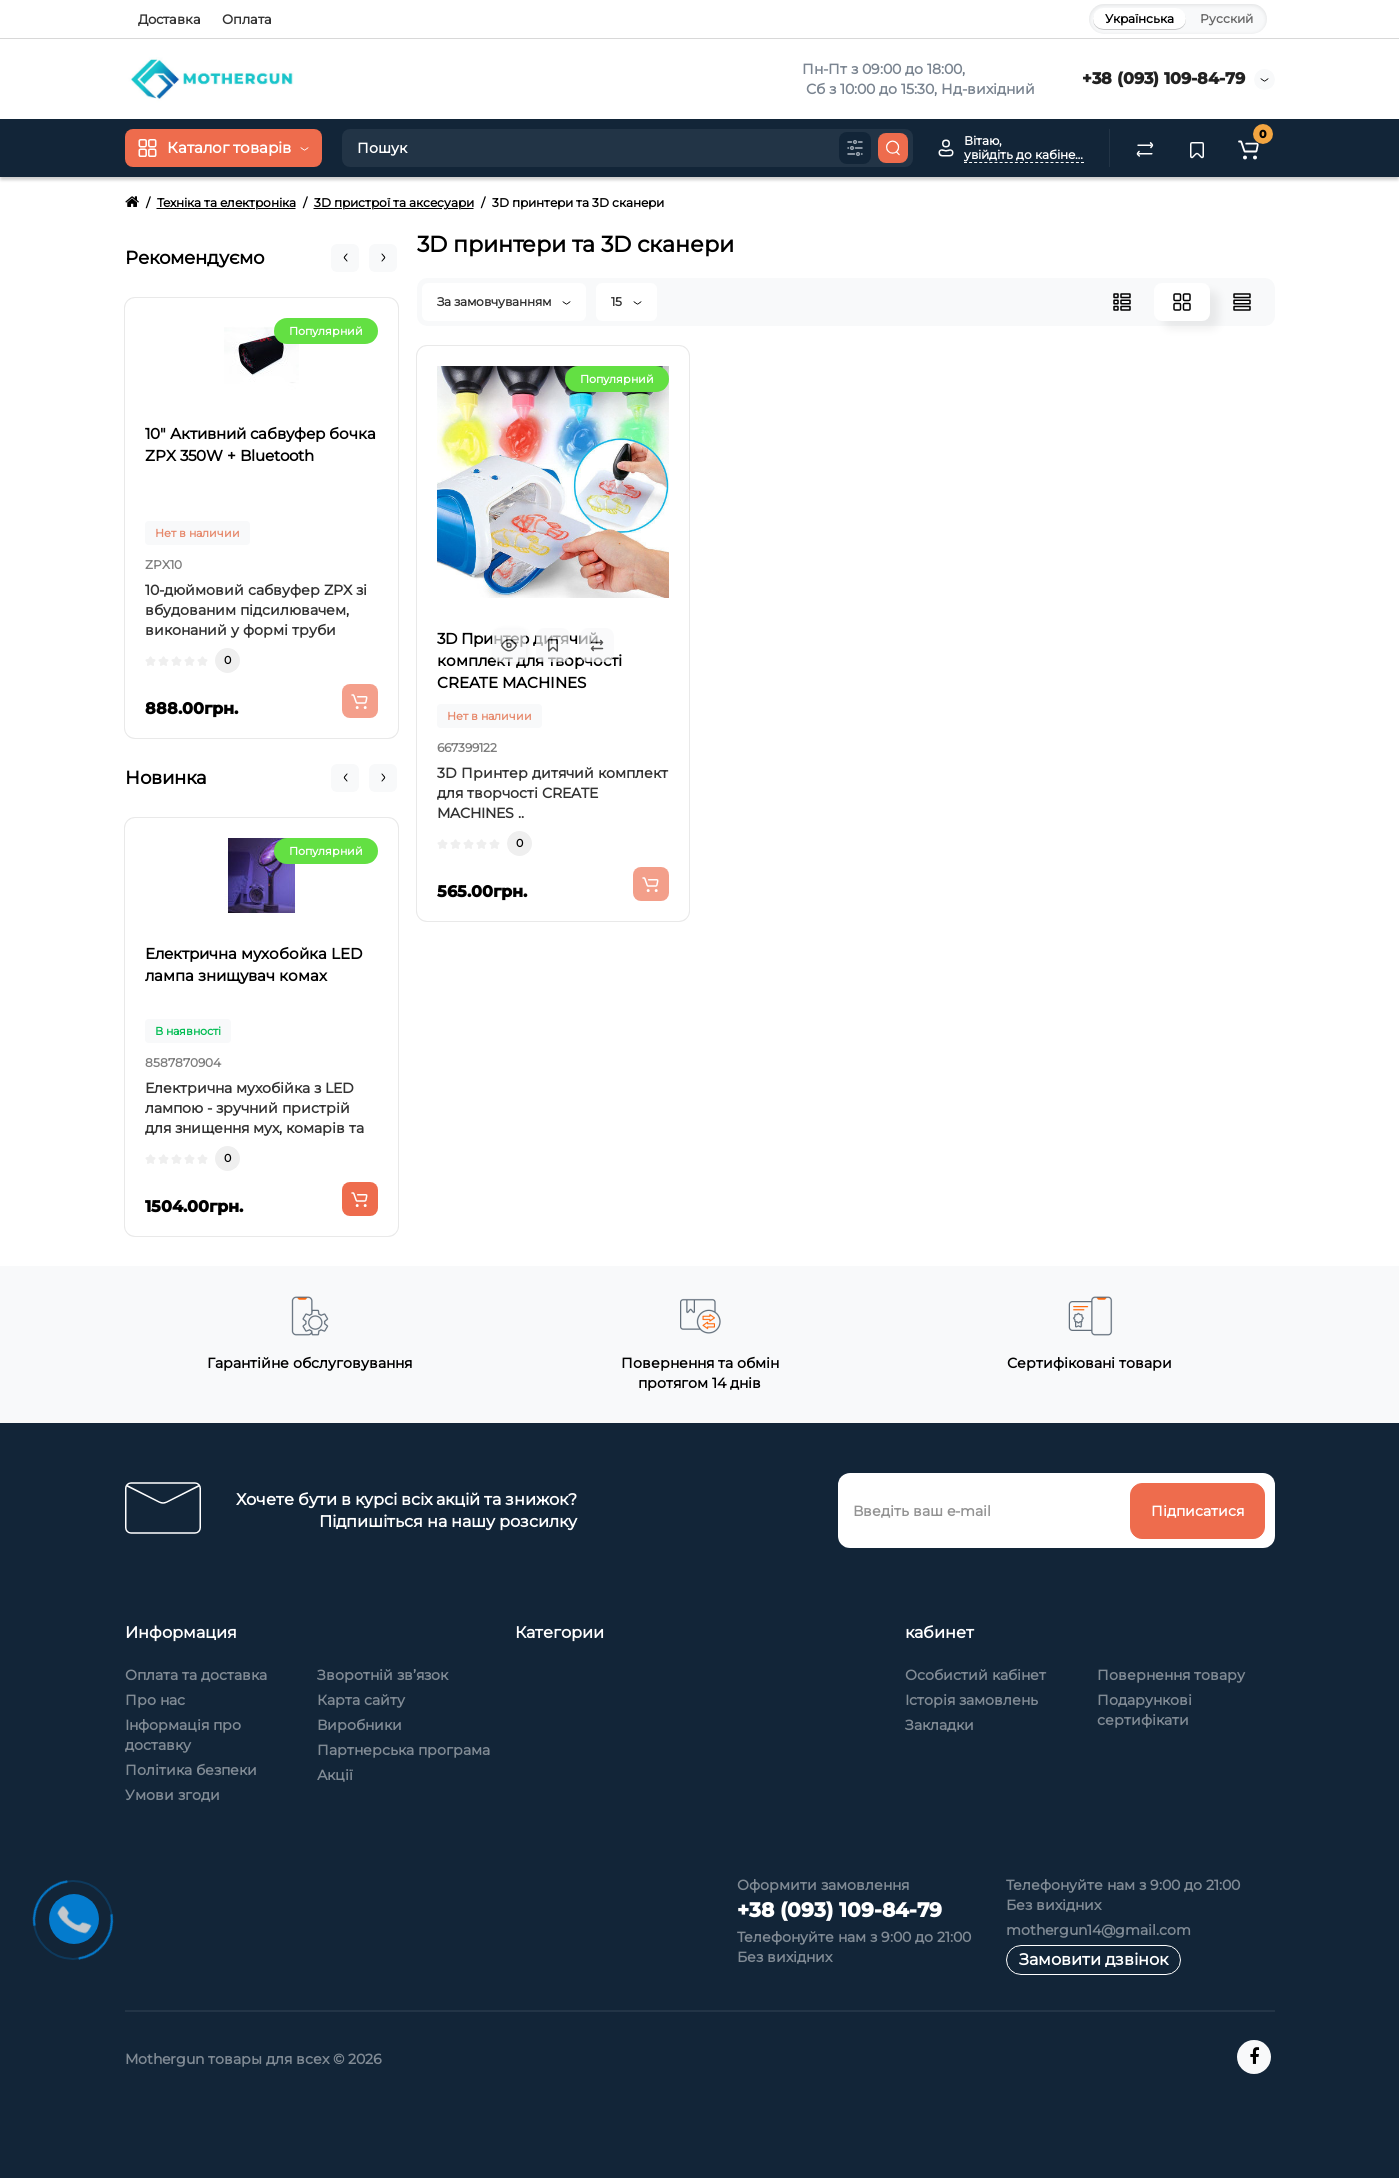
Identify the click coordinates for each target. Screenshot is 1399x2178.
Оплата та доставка (196, 1675)
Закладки (939, 1725)
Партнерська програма (403, 1750)
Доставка (169, 19)
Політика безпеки (191, 1770)
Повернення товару (1171, 1675)
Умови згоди (172, 1795)
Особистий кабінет (975, 1675)
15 (626, 301)
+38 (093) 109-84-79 (1163, 78)
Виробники (359, 1725)
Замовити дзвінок (1093, 1959)
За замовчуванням (504, 301)
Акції (335, 1775)
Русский (1226, 18)
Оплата (247, 19)
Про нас (155, 1700)
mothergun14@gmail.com (1098, 1930)
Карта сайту (361, 1700)
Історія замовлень (971, 1700)
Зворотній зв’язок (382, 1675)
